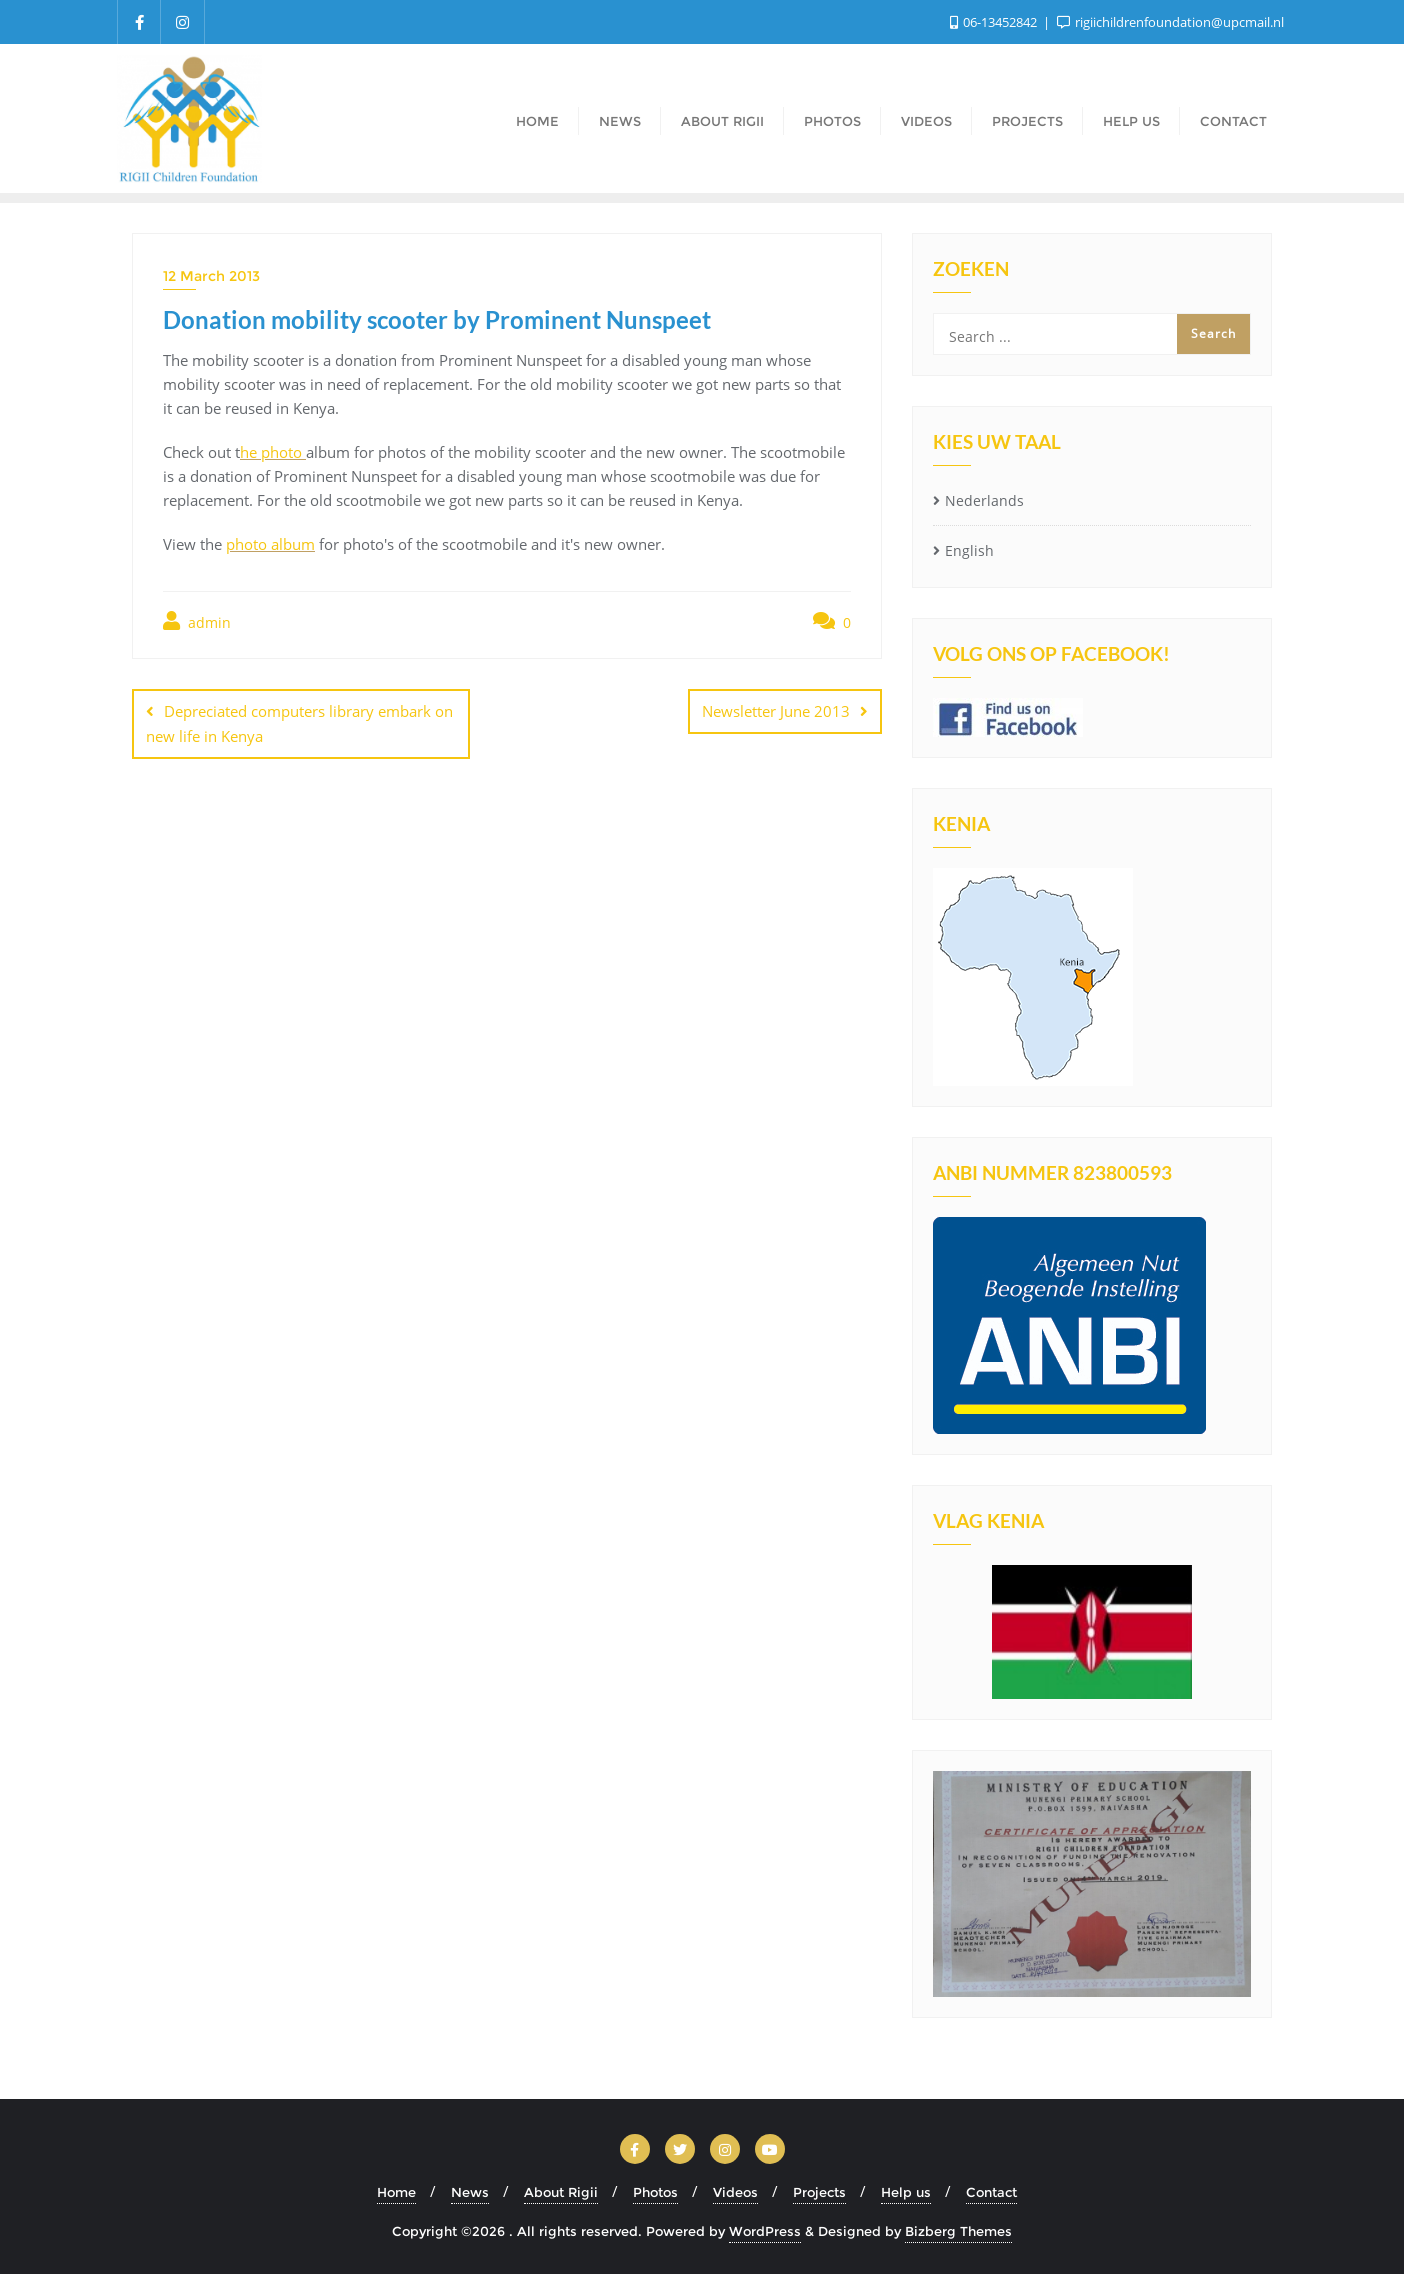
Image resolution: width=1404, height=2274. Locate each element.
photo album (270, 544)
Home (396, 2192)
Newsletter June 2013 (776, 711)
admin (197, 621)
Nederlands (984, 500)
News (470, 2192)
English (969, 550)
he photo (273, 452)
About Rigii (561, 2192)
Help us (906, 2192)
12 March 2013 (211, 276)
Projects (819, 2192)
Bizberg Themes (958, 2231)
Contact (991, 2192)
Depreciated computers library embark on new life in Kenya (299, 723)
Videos (735, 2192)
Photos (655, 2192)
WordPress (765, 2231)
